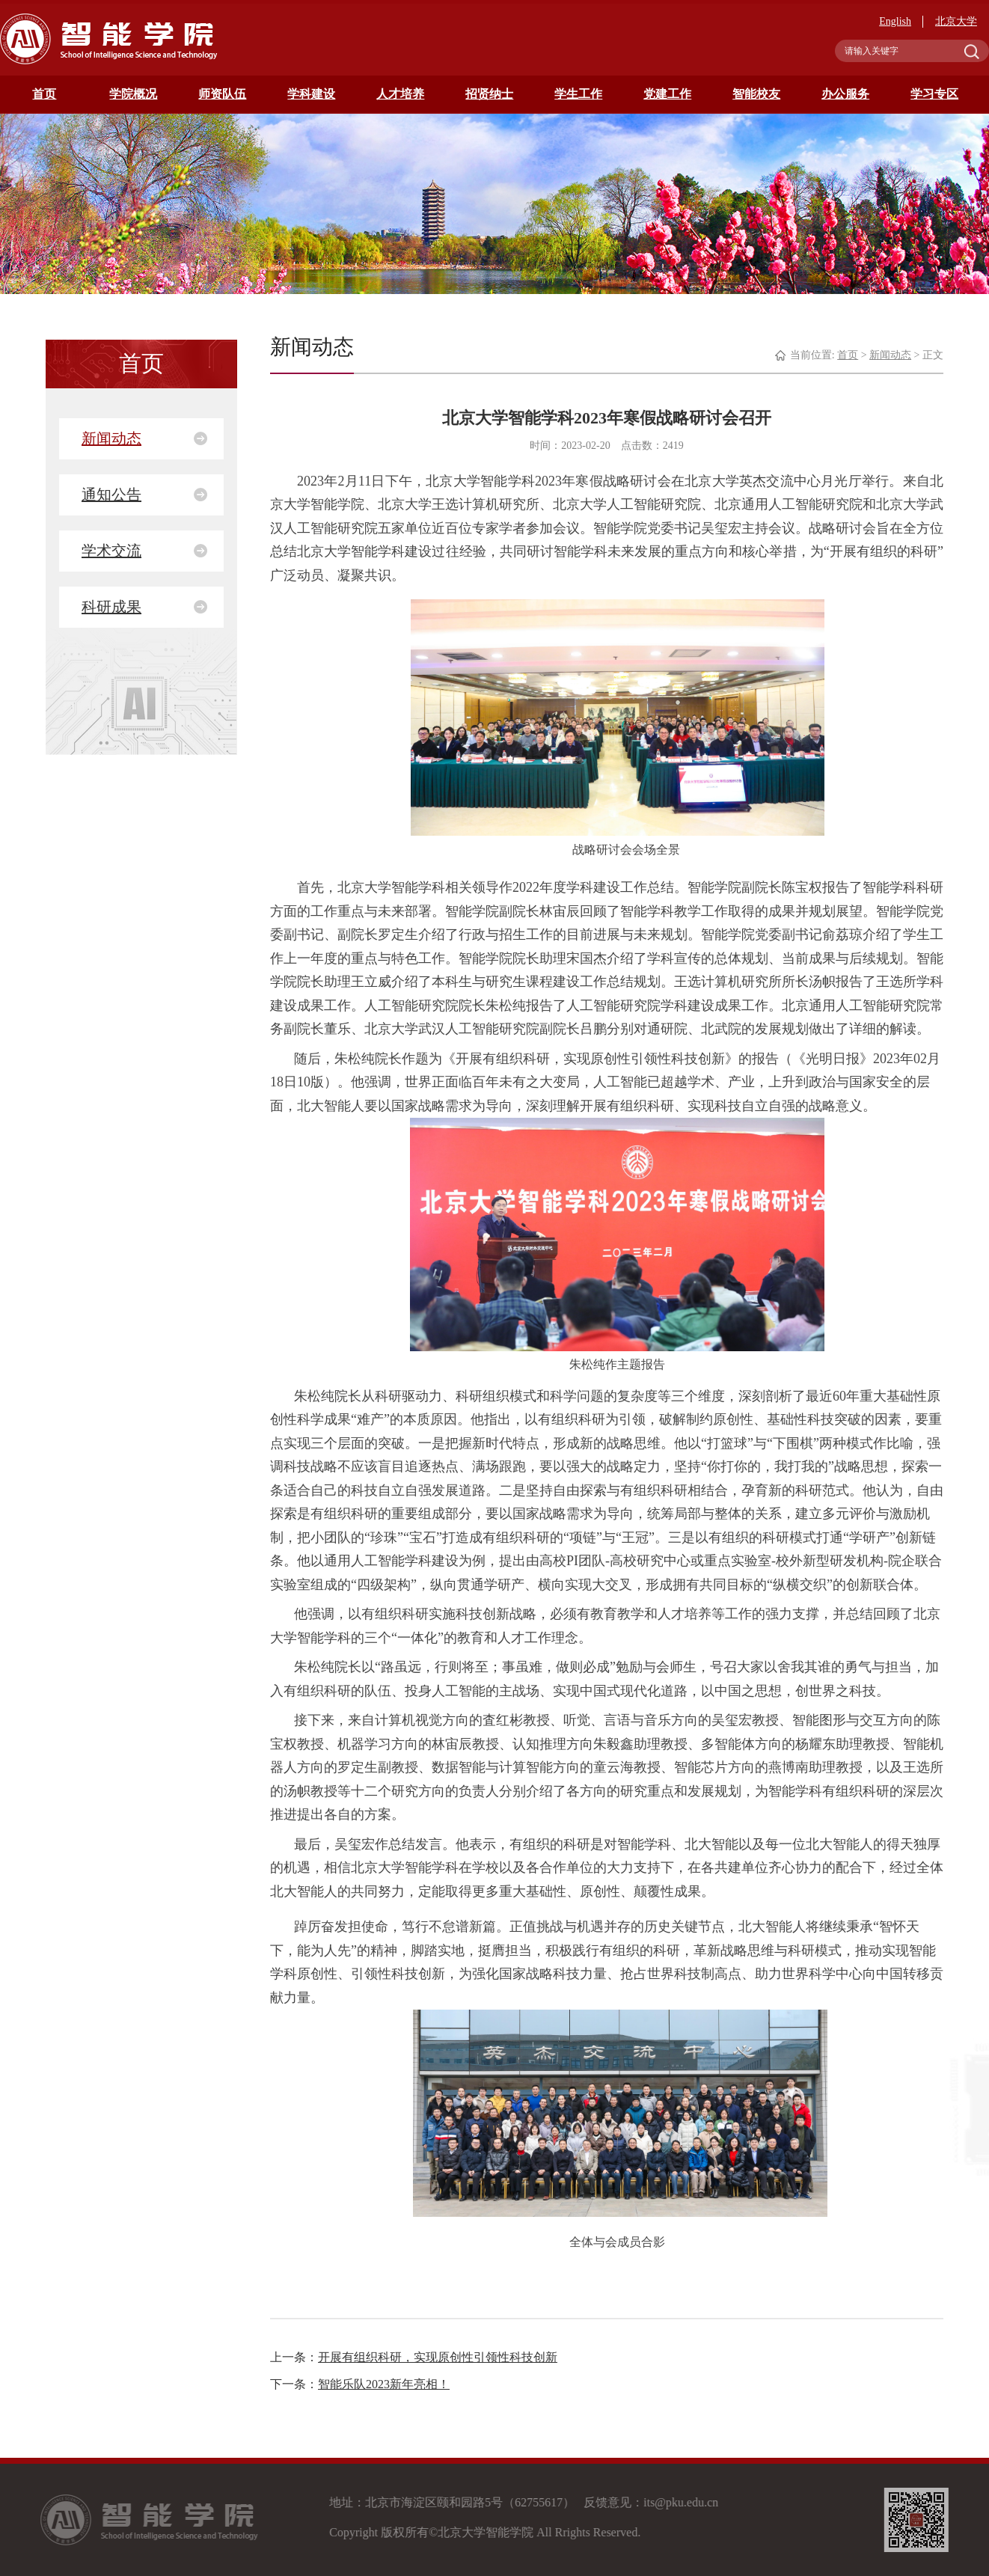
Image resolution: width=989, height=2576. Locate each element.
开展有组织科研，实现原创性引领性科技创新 (437, 2357)
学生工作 (578, 94)
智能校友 (756, 94)
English (895, 21)
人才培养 (400, 94)
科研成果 (111, 607)
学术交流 (111, 550)
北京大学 (956, 21)
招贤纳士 (489, 94)
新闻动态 (111, 438)
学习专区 (934, 94)
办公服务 (845, 94)
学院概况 (133, 94)
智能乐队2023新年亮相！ (384, 2384)
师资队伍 (222, 94)
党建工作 (667, 94)
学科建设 (311, 94)
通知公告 (111, 494)
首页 (44, 94)
